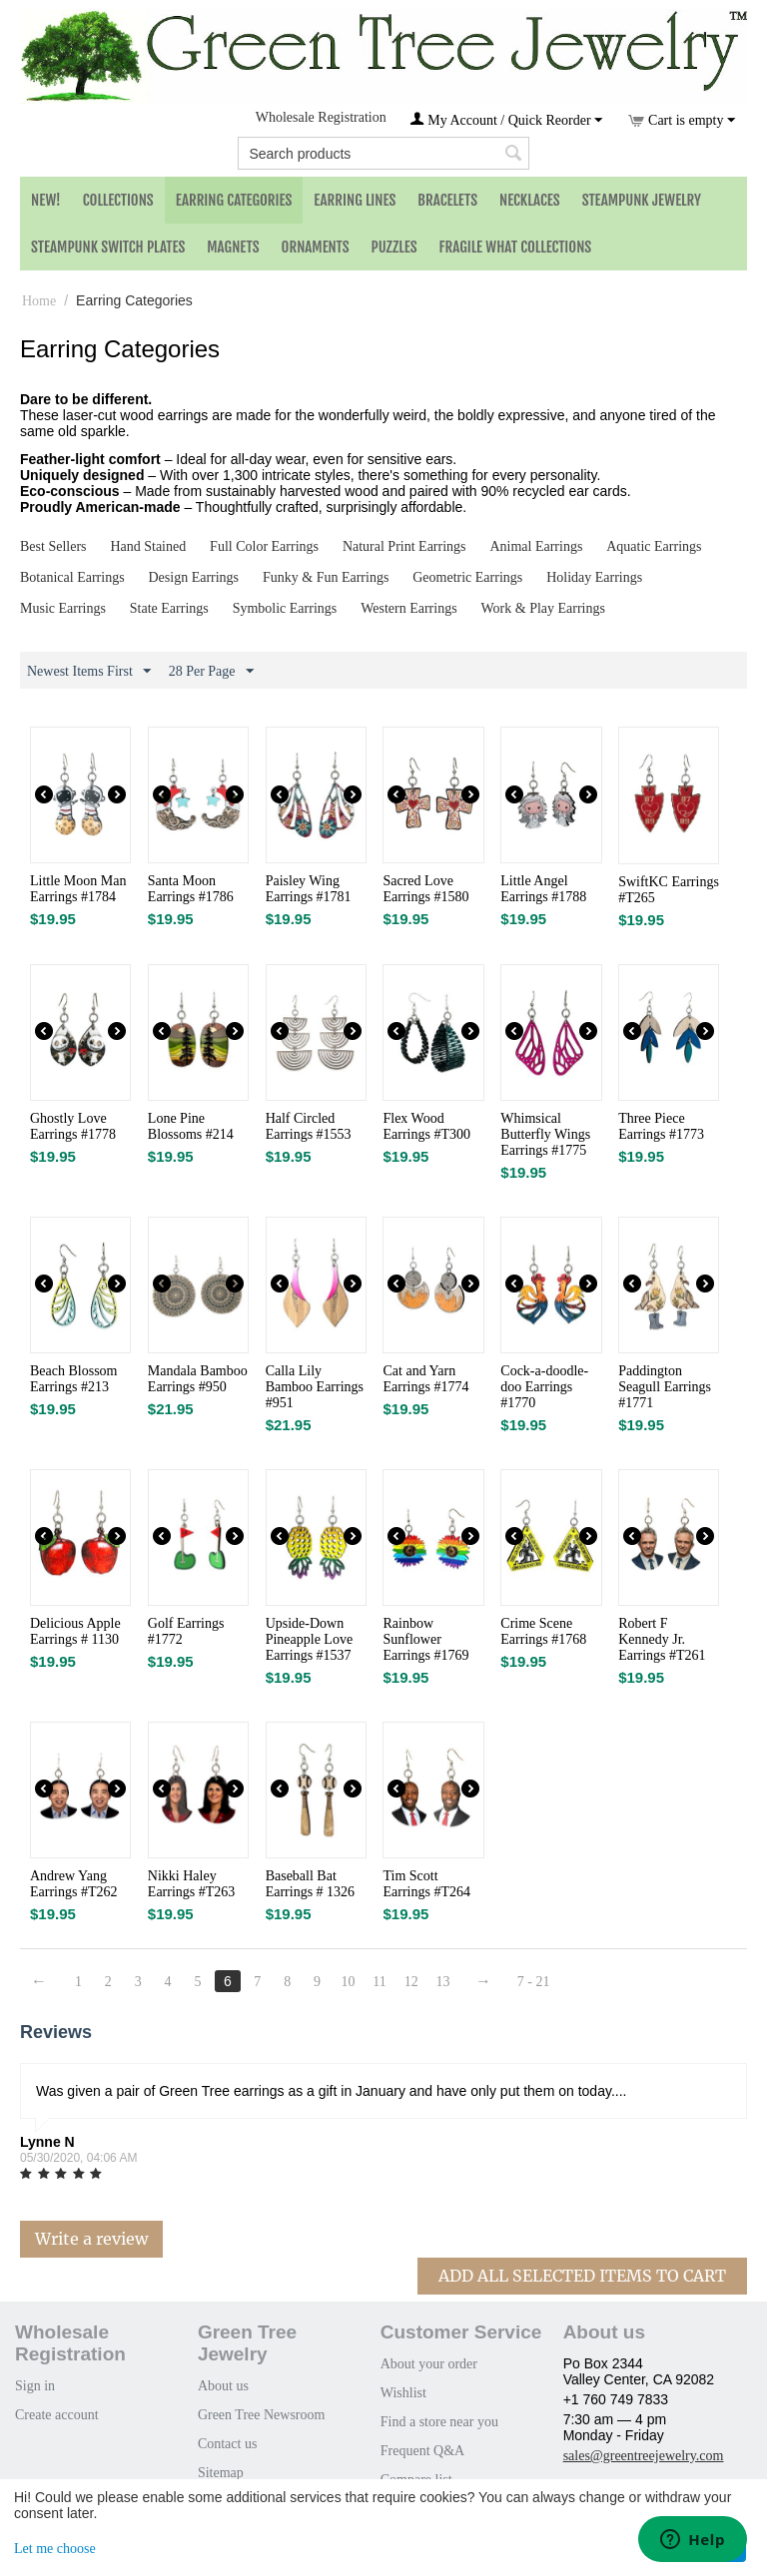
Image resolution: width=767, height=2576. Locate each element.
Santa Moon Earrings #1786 (191, 888)
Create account (57, 2414)
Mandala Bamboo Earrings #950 (198, 1378)
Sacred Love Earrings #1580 (425, 888)
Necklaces (529, 200)
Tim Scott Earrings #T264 (426, 1883)
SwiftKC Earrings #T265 (668, 889)
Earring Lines (354, 200)
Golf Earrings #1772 (186, 1631)
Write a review (91, 2239)
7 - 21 (533, 1981)
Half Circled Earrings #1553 (309, 1126)
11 (379, 1981)
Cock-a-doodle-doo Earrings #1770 (544, 1386)
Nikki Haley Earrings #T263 (191, 1883)
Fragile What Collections (515, 247)
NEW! (46, 200)
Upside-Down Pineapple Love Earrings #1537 (309, 1639)
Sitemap (221, 2472)
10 (348, 1981)
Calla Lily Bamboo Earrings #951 (315, 1386)
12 (411, 1981)
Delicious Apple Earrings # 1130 (75, 1631)
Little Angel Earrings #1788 (543, 888)
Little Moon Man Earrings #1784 (78, 888)
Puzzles (394, 247)
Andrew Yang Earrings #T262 (73, 1883)
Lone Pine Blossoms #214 (191, 1126)
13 (443, 1981)
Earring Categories (234, 200)
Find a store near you (439, 2421)
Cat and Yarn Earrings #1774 (425, 1378)
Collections (118, 200)
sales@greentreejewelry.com (643, 2455)
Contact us (228, 2443)
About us (223, 2385)
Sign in (35, 2385)
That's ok (712, 2548)
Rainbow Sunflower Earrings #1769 (425, 1639)
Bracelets (447, 200)
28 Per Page (211, 672)
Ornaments (316, 247)
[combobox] (383, 153)
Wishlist (403, 2392)
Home (39, 300)
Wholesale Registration (321, 117)
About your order (429, 2363)
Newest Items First (89, 672)
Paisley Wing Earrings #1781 (309, 888)
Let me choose (55, 2548)
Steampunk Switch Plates (108, 247)
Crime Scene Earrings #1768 (543, 1631)
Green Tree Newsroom (262, 2414)
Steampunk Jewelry (641, 200)
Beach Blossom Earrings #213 (74, 1378)
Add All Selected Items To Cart (582, 2276)
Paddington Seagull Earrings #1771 (664, 1386)
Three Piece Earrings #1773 (661, 1126)
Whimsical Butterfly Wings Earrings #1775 (545, 1134)
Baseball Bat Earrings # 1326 (310, 1883)
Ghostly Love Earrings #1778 (73, 1126)
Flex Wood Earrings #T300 (426, 1126)
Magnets (233, 247)
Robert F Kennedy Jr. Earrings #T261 (661, 1639)
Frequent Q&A (422, 2450)
